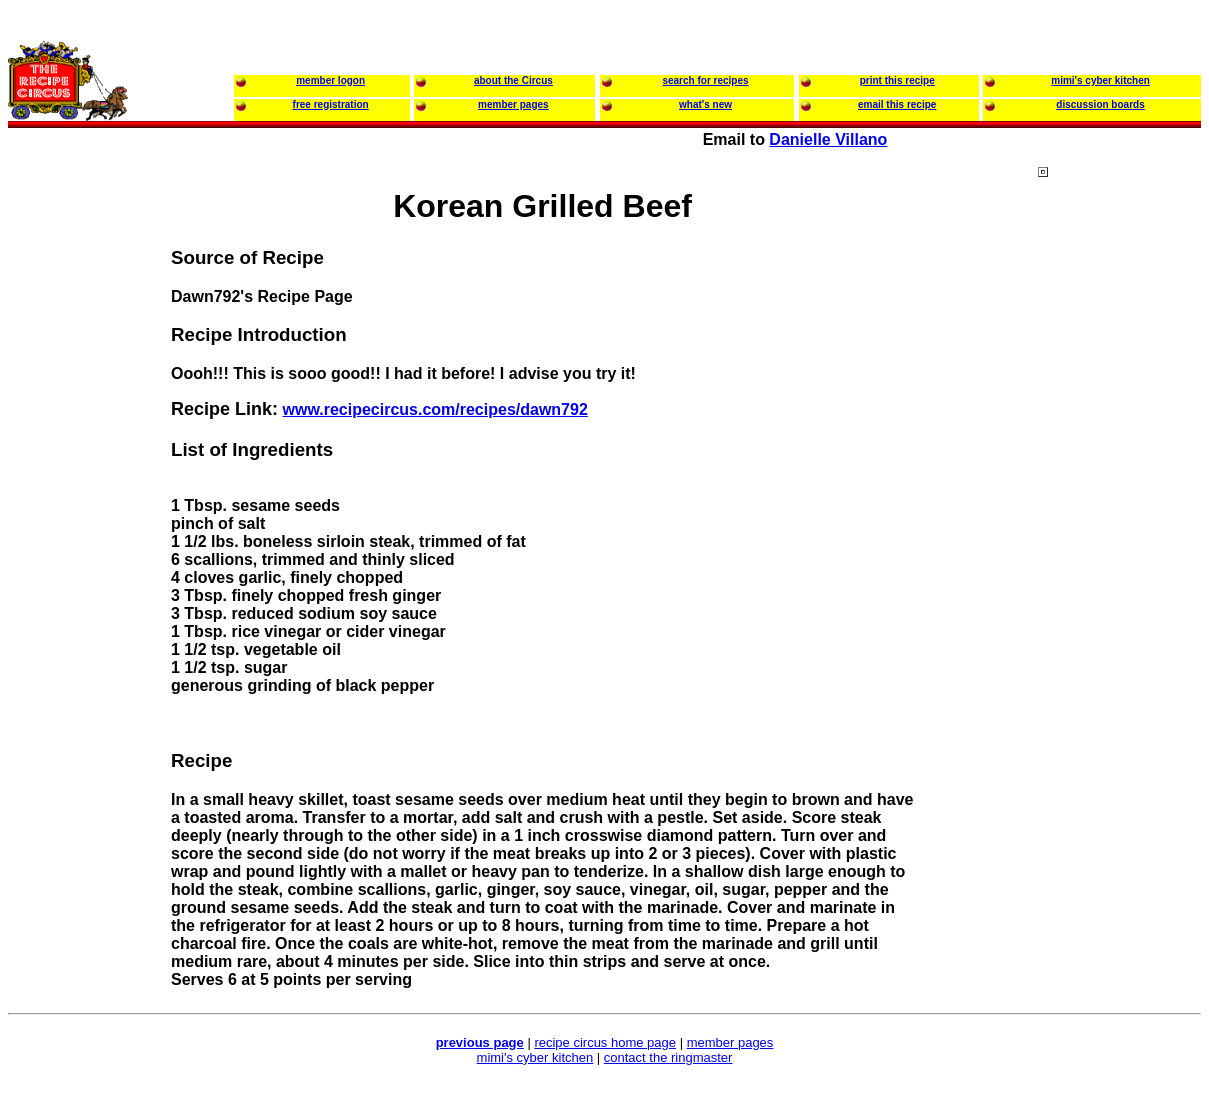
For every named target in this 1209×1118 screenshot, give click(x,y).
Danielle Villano (828, 139)
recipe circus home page (605, 1042)
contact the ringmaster (668, 1057)
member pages (730, 1042)
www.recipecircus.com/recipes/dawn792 (434, 409)
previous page (480, 1042)
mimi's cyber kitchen (535, 1057)
